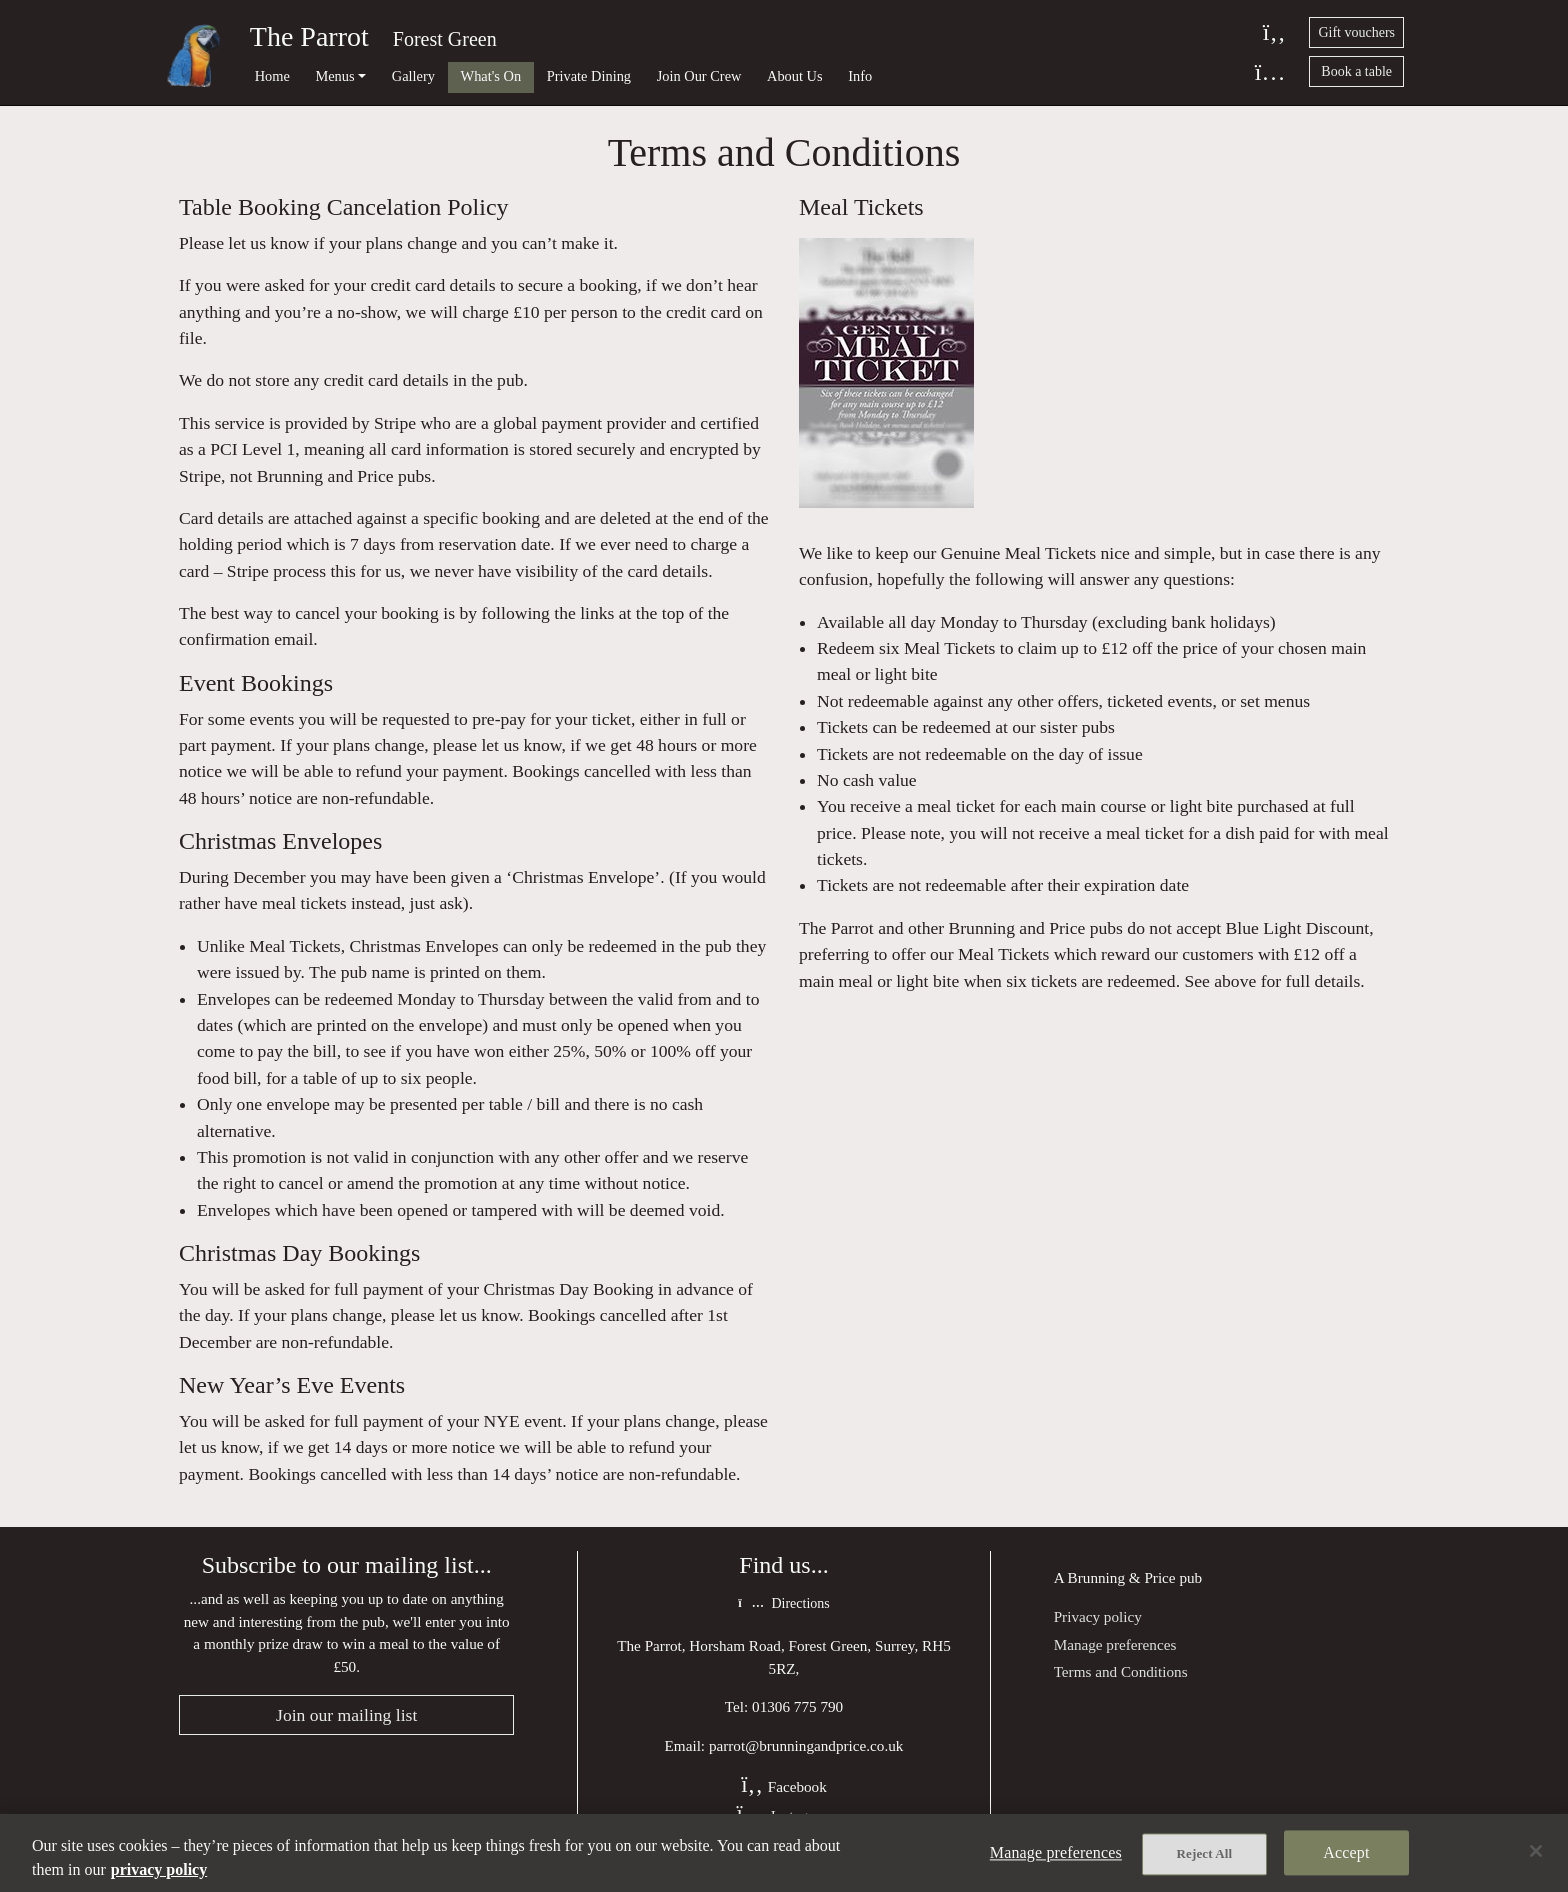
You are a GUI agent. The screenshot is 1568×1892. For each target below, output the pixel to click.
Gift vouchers (1356, 32)
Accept (1346, 1852)
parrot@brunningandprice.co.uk (806, 1745)
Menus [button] (334, 76)
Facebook (784, 1786)
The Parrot (309, 36)
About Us (795, 76)
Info (860, 76)
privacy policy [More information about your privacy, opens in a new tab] (159, 1869)
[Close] (1536, 1851)
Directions (783, 1603)
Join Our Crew (699, 76)
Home (272, 76)
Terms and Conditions (1121, 1671)
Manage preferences (1115, 1644)
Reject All (1205, 1853)
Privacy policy (1098, 1616)
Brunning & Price (1122, 1577)
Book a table (1356, 71)
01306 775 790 (797, 1706)
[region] (784, 1853)
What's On (491, 76)
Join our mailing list (346, 1715)
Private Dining (589, 76)
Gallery (413, 76)
